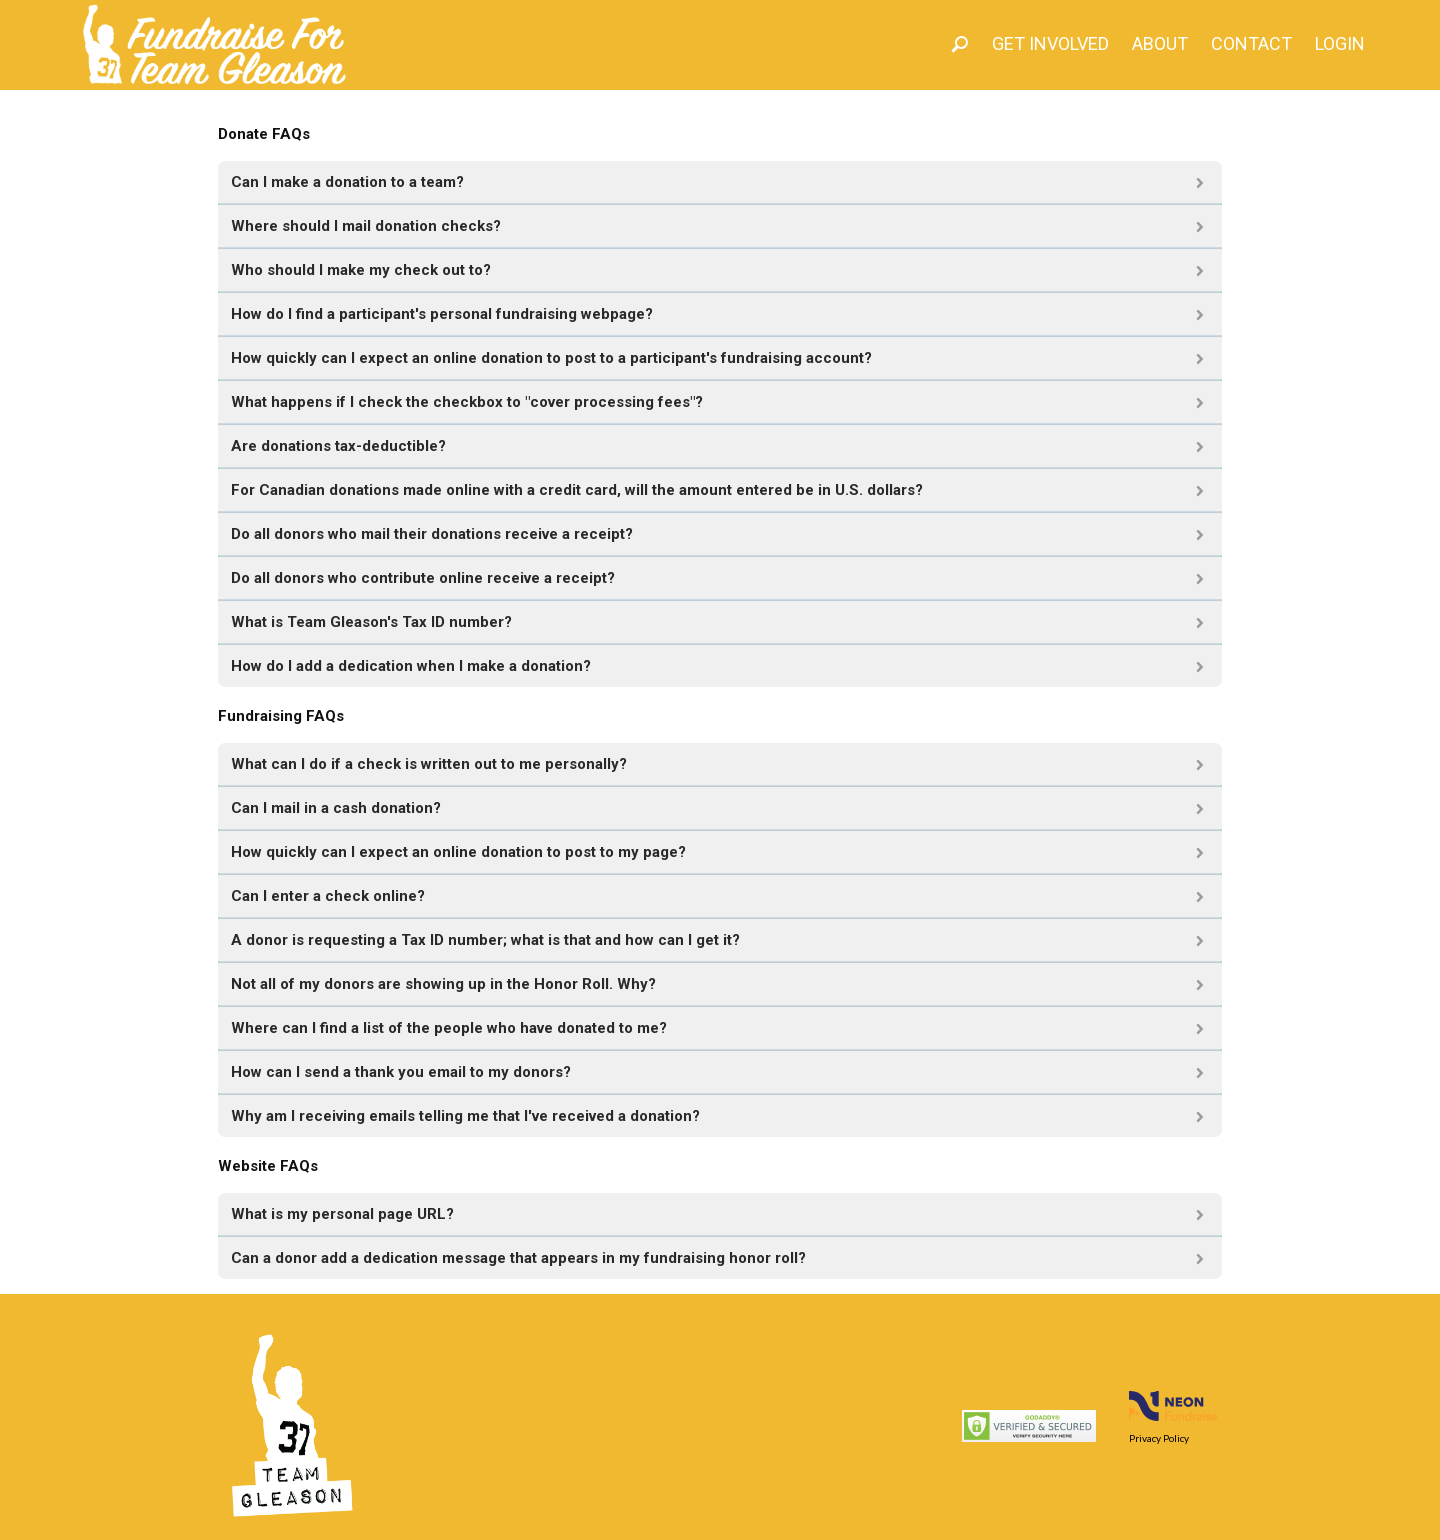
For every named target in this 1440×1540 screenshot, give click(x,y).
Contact (1251, 43)
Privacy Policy (1159, 1438)
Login (1340, 43)
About (1160, 43)
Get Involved (1050, 43)
